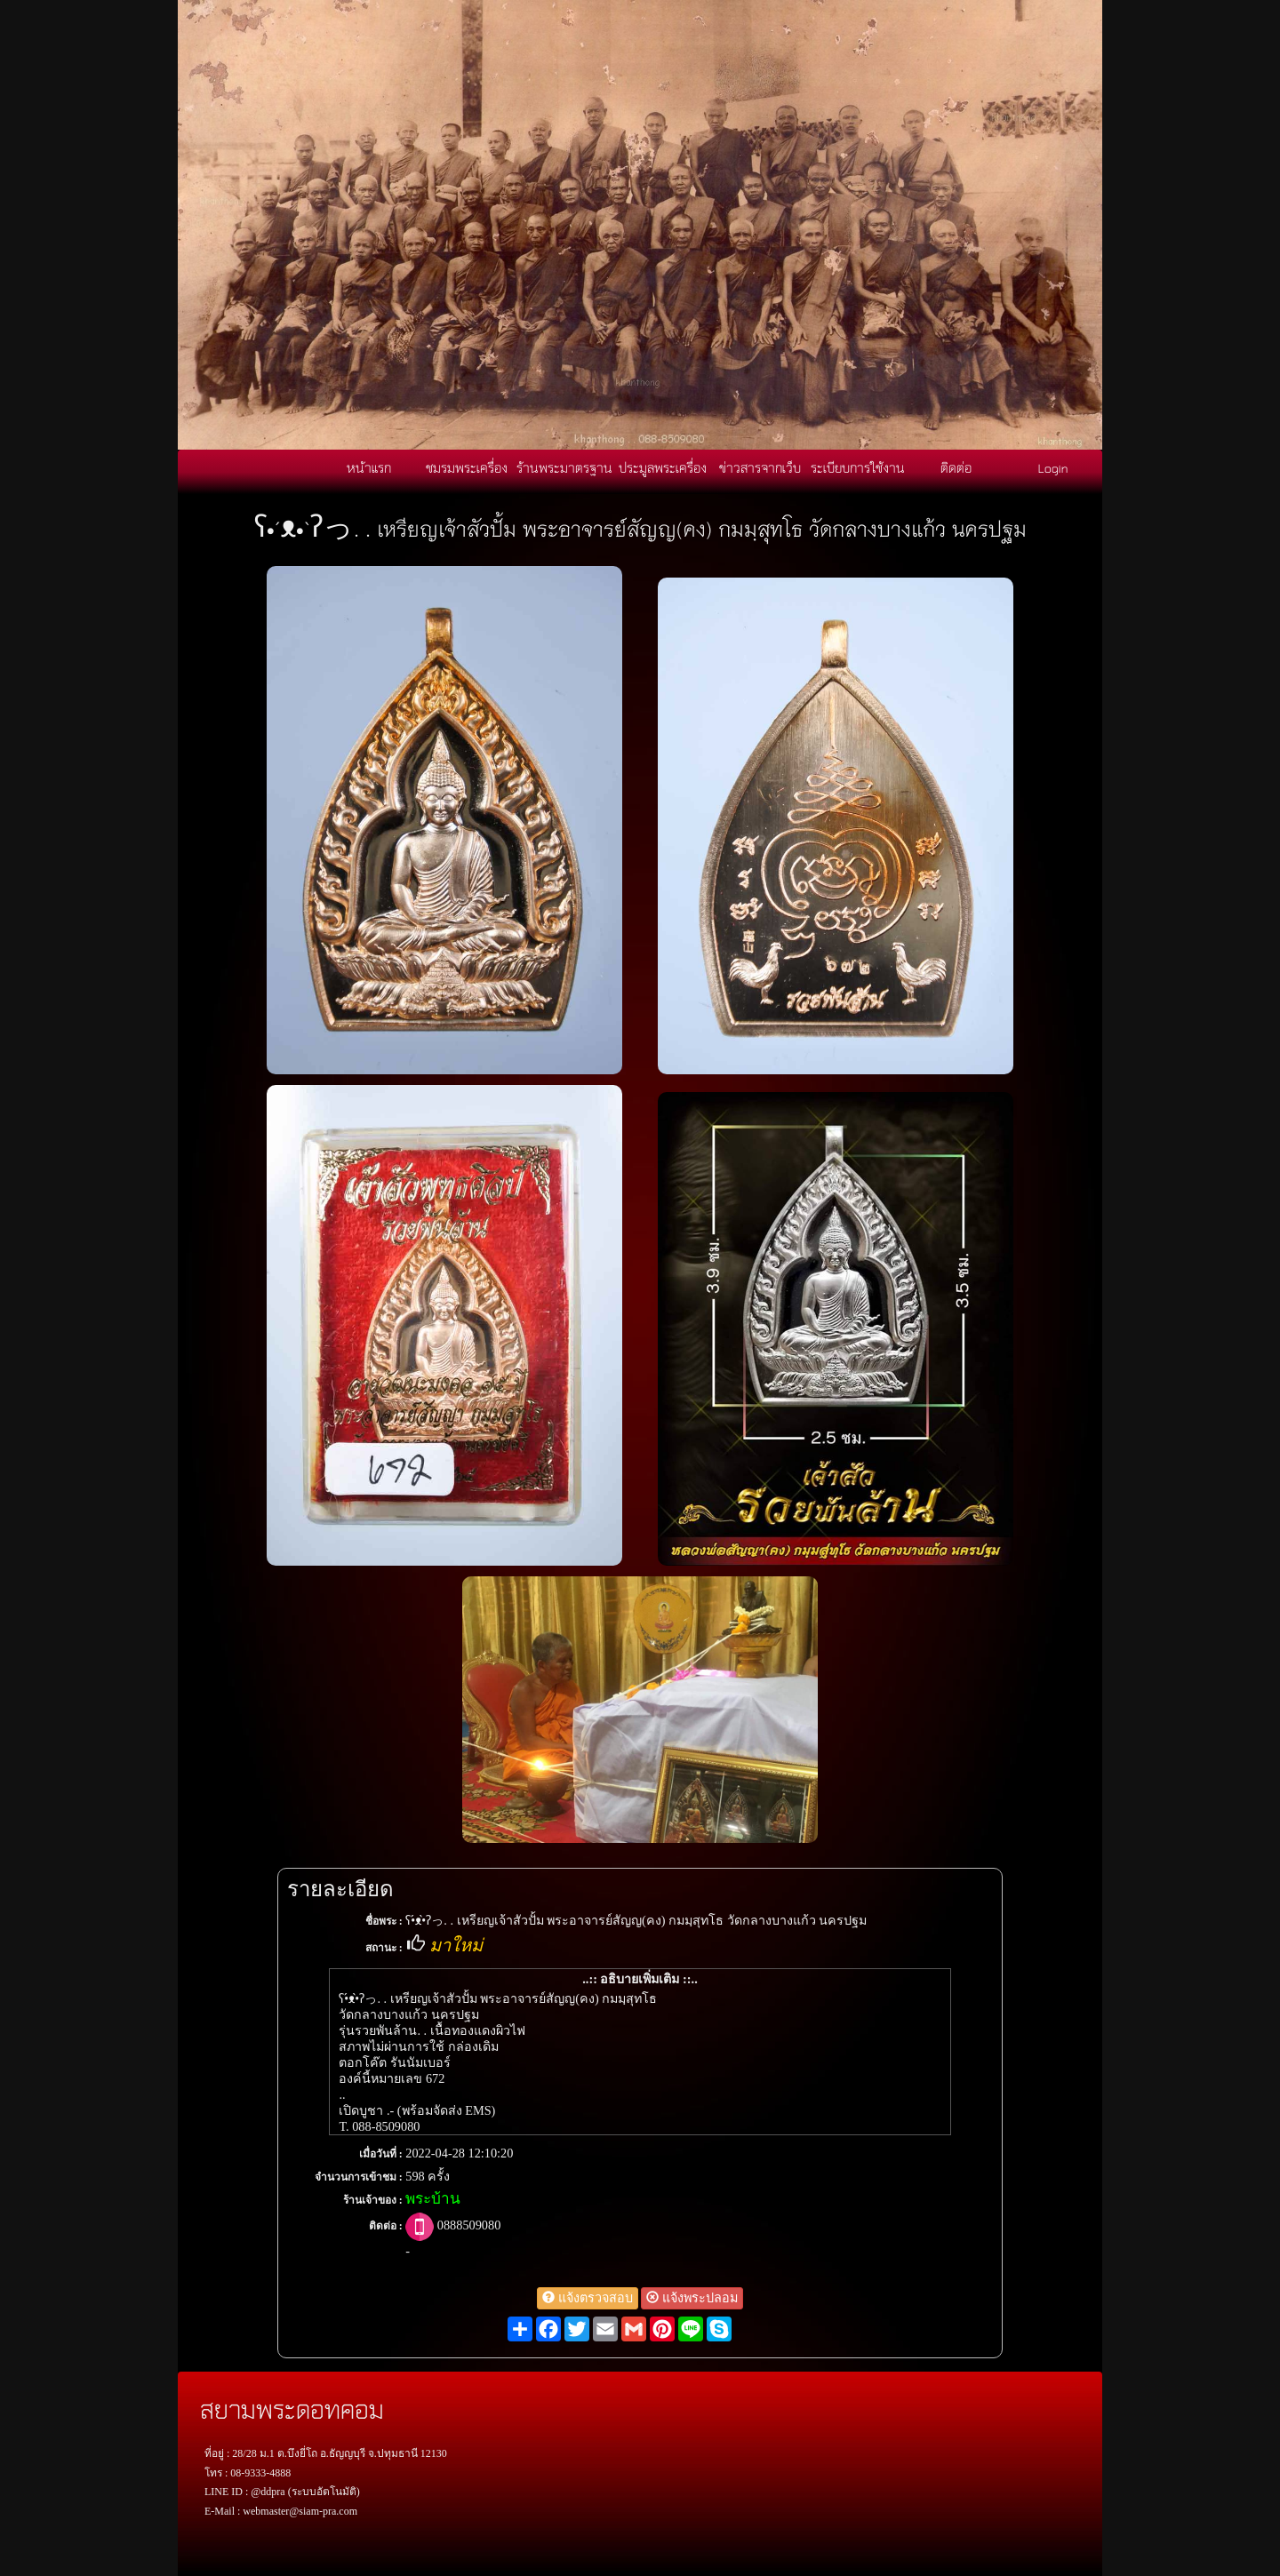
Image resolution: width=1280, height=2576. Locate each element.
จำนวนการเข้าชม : (359, 2177)
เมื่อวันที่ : (381, 2154)
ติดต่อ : (386, 2226)
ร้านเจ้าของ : (373, 2200)
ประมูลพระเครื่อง (663, 467)
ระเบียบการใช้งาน (858, 467)
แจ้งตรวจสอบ (587, 2298)
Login (1053, 467)
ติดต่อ (956, 467)
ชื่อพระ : (384, 1921)
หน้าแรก (369, 467)
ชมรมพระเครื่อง (467, 467)
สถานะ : (384, 1948)
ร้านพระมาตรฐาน (564, 467)
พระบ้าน (432, 2198)
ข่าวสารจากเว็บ (760, 467)
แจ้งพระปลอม (692, 2298)
